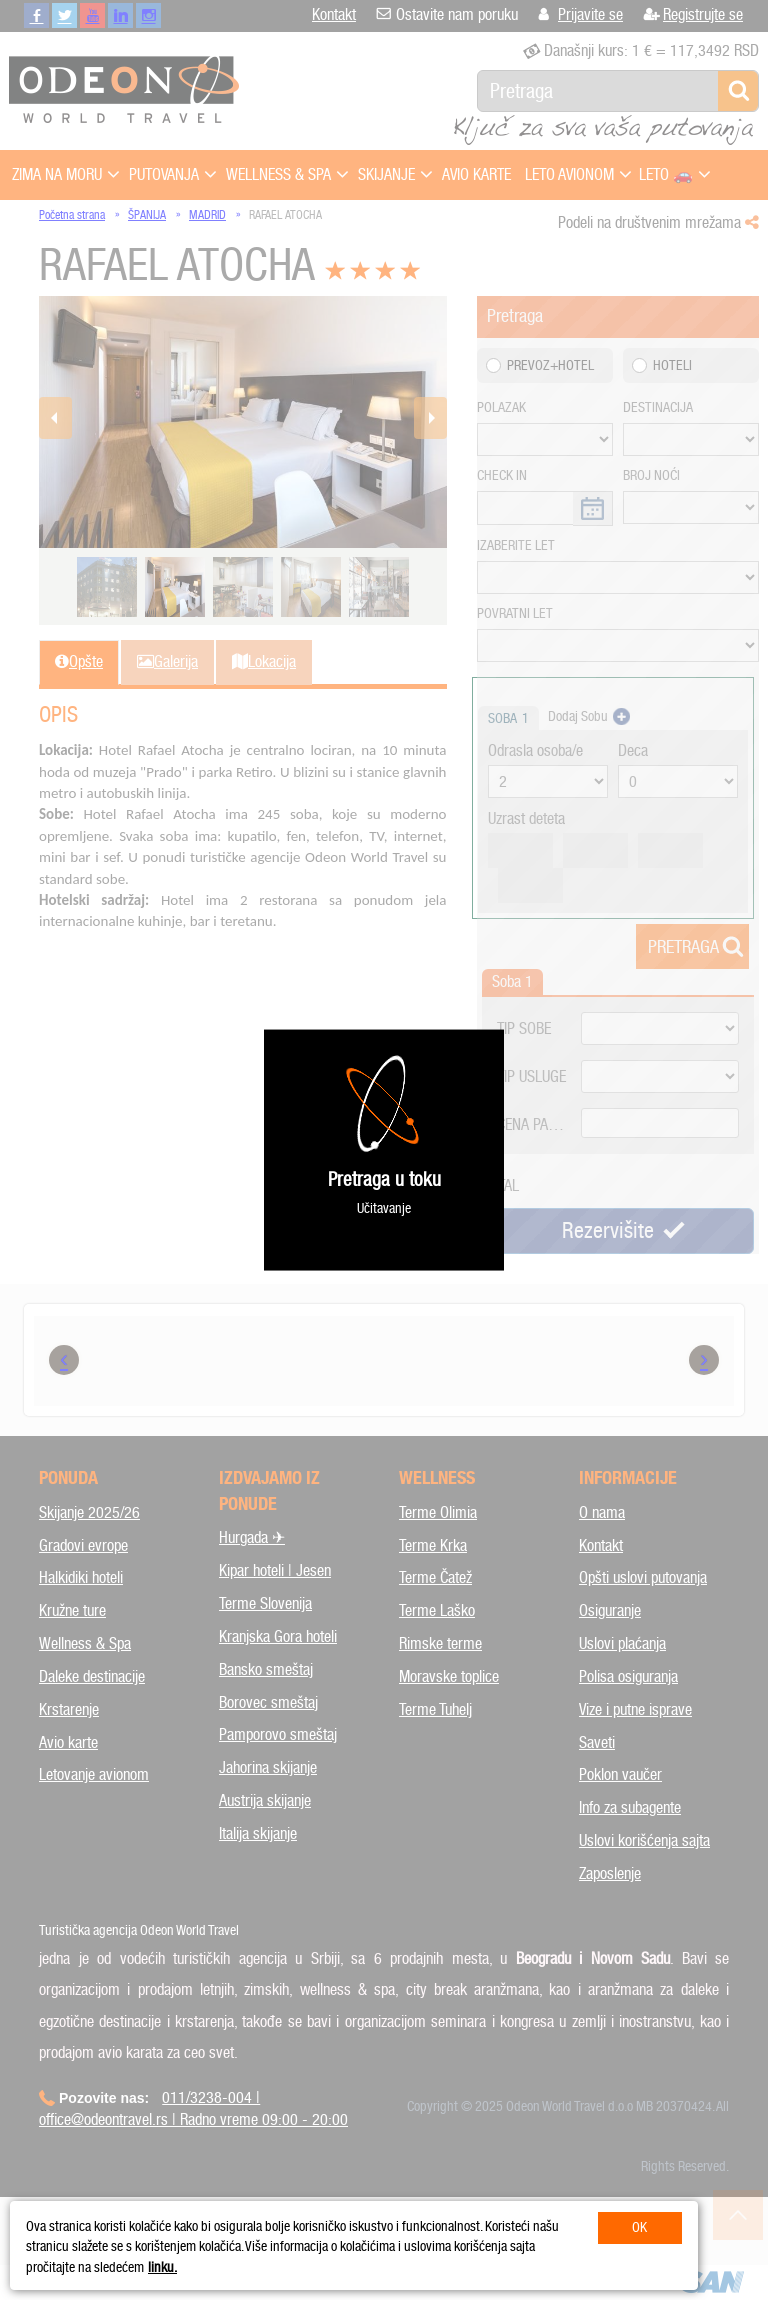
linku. (162, 2267)
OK (639, 2227)
